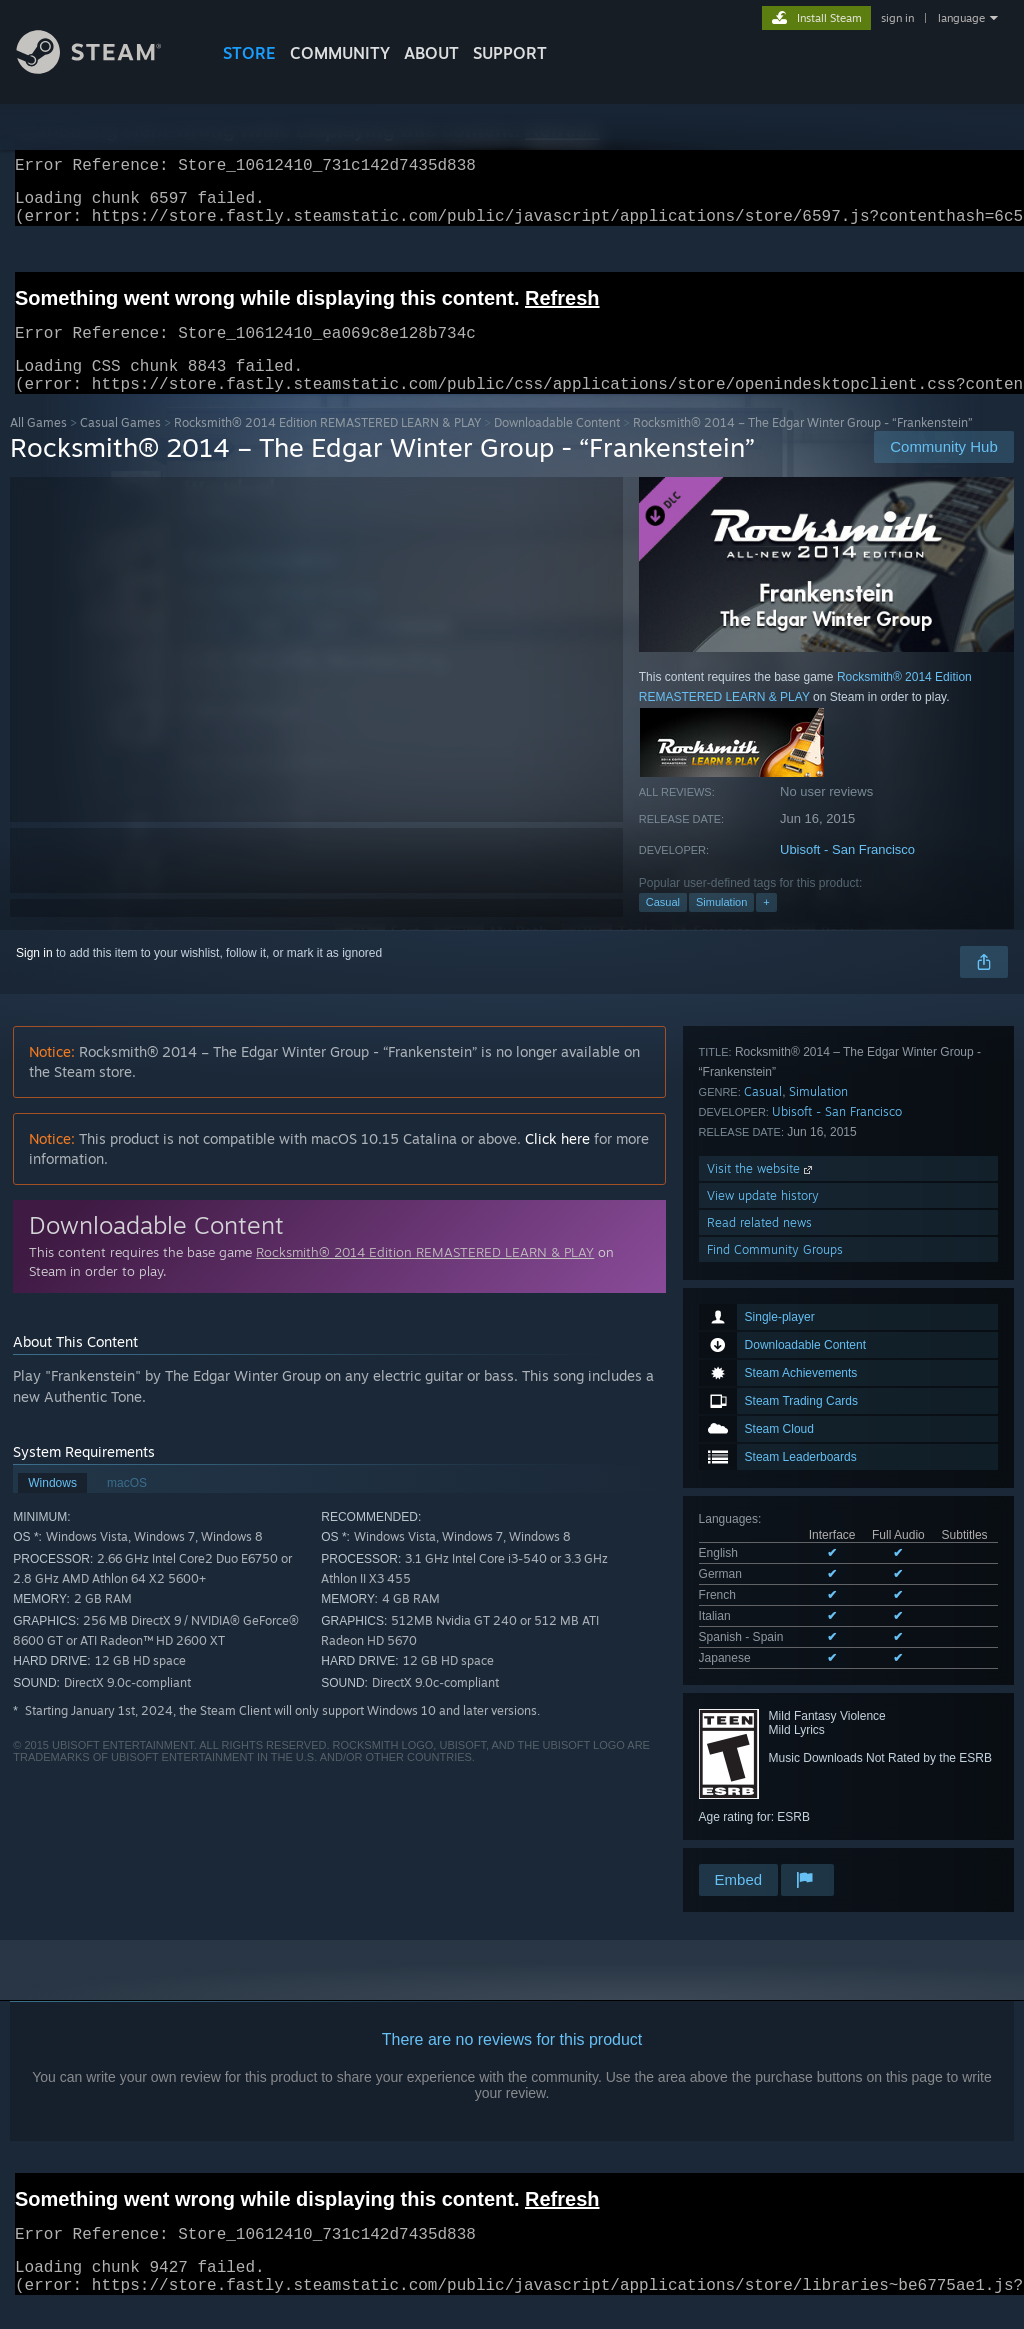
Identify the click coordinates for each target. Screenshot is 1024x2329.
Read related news (759, 1804)
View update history (763, 1777)
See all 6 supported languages (780, 1422)
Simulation (721, 926)
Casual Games (120, 446)
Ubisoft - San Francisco (847, 873)
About (431, 53)
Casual (663, 926)
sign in (897, 18)
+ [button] (766, 926)
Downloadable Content (557, 446)
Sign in (34, 977)
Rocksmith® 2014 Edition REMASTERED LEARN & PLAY (327, 446)
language (961, 18)
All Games (38, 446)
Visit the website (761, 1750)
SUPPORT (510, 53)
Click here (557, 1162)
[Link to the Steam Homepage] (104, 68)
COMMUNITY (340, 53)
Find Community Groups (775, 1831)
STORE (249, 53)
